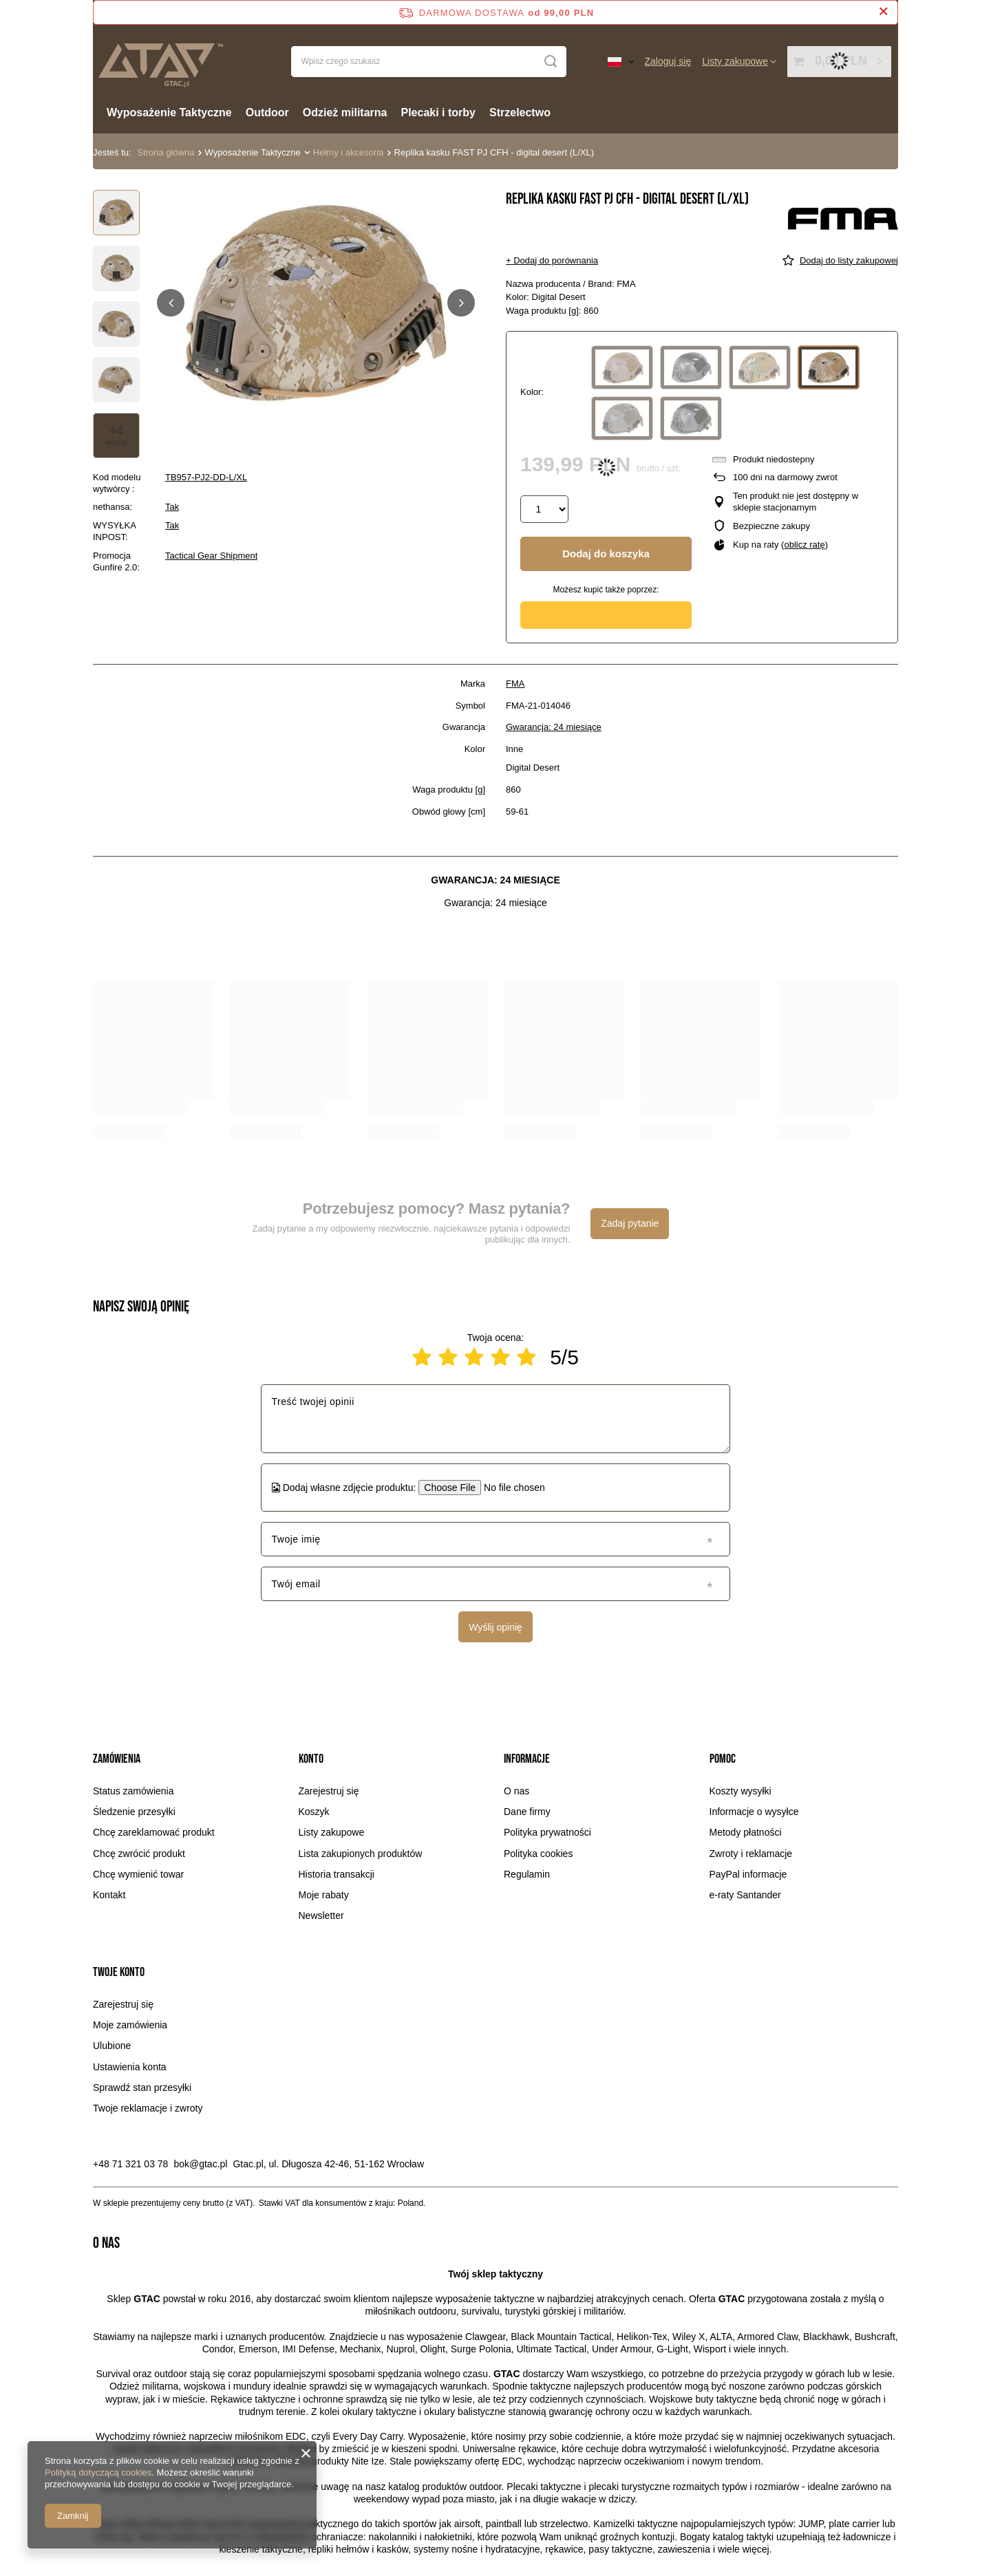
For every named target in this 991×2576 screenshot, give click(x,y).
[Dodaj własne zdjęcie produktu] (509, 1487)
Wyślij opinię (495, 1627)
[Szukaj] (550, 61)
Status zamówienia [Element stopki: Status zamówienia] (133, 1790)
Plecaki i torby (438, 112)
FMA (515, 683)
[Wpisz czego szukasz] (428, 61)
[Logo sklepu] (160, 61)
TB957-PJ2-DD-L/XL (206, 477)
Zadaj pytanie (630, 1223)
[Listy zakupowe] (739, 61)
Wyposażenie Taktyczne (169, 112)
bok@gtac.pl (200, 2163)
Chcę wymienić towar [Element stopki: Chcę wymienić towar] (138, 1874)
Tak (172, 507)
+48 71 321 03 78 (130, 2163)
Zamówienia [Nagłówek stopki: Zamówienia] (116, 1759)
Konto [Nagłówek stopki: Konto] (311, 1759)
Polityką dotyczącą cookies (98, 2472)
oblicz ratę (804, 544)
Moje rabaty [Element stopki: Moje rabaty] (324, 1894)
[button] (170, 302)
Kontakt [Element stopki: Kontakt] (109, 1894)
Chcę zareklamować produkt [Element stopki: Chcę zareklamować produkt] (154, 1832)
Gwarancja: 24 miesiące (553, 727)
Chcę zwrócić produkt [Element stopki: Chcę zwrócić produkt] (139, 1853)
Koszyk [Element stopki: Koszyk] (314, 1811)
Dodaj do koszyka (606, 553)
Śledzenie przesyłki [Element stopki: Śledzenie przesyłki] (134, 1811)
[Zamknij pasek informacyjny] (883, 12)
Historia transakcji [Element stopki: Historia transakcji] (336, 1874)
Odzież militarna (345, 112)
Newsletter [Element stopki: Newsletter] (321, 1915)
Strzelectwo (520, 112)
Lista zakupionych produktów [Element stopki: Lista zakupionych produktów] (361, 1853)
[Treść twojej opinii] (495, 1418)
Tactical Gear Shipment (211, 555)
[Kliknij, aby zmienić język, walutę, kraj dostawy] (621, 61)
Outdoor (267, 112)
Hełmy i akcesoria (348, 152)
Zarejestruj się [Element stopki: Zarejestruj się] (329, 1790)
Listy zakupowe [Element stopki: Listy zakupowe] (332, 1832)
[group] (316, 303)
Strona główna (165, 152)
